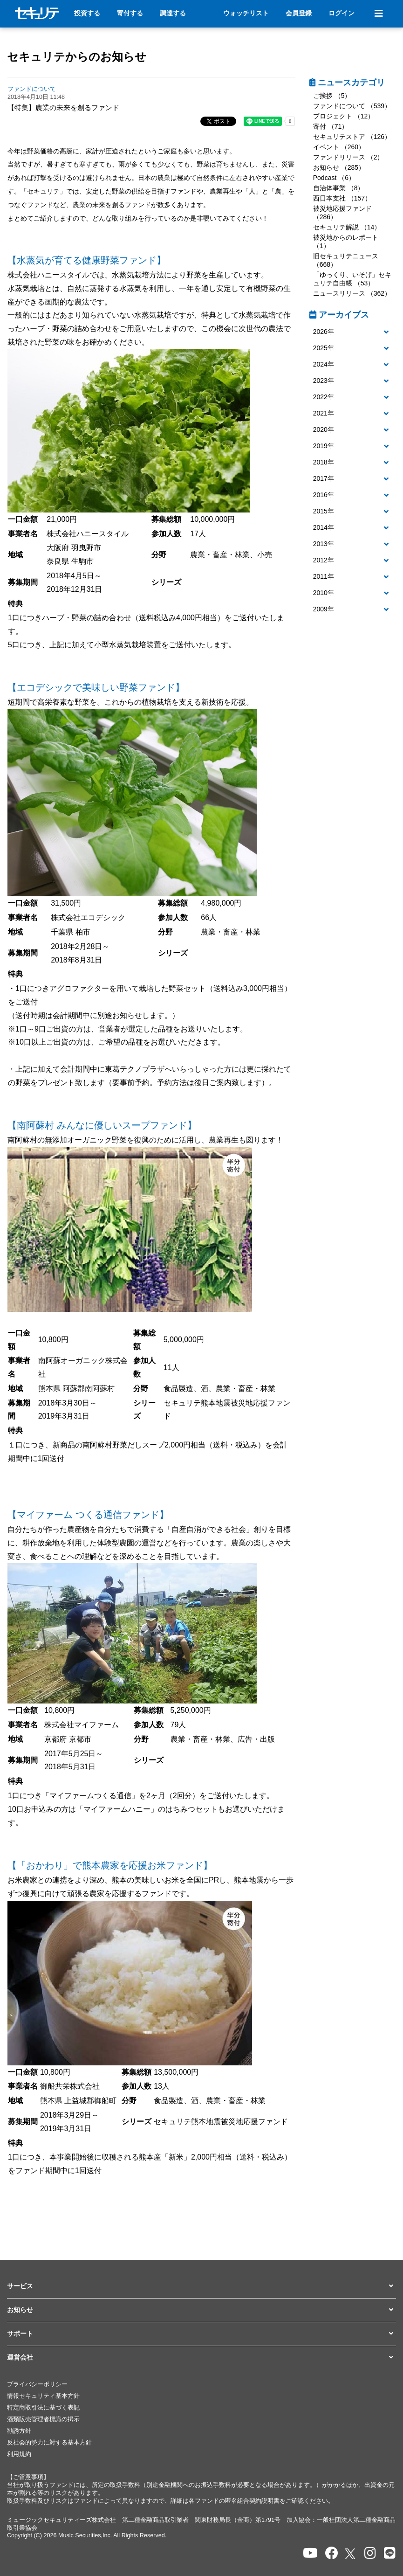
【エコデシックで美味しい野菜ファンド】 (95, 687)
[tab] (352, 332)
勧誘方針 (19, 2431)
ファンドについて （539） (352, 106)
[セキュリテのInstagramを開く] (370, 2553)
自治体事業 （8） (338, 188)
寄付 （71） (330, 126)
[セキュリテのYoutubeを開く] (310, 2553)
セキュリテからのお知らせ (76, 56)
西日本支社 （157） (342, 198)
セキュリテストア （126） (352, 136)
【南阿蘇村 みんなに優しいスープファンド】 (102, 1125)
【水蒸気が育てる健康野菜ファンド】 (86, 260)
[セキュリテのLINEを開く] (390, 2553)
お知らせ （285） (339, 167)
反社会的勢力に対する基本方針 (49, 2442)
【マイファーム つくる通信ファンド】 (88, 1515)
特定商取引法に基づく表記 (43, 2407)
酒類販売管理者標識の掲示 (43, 2419)
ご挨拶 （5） (332, 95)
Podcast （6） (334, 177)
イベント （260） (339, 147)
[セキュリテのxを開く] (351, 2553)
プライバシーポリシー (37, 2384)
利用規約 (19, 2454)
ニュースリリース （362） (352, 293)
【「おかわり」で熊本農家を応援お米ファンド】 (109, 1865)
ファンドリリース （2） (348, 157)
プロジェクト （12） (343, 116)
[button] (352, 332)
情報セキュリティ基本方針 (43, 2396)
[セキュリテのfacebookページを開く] (331, 2553)
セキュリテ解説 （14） (347, 227)
